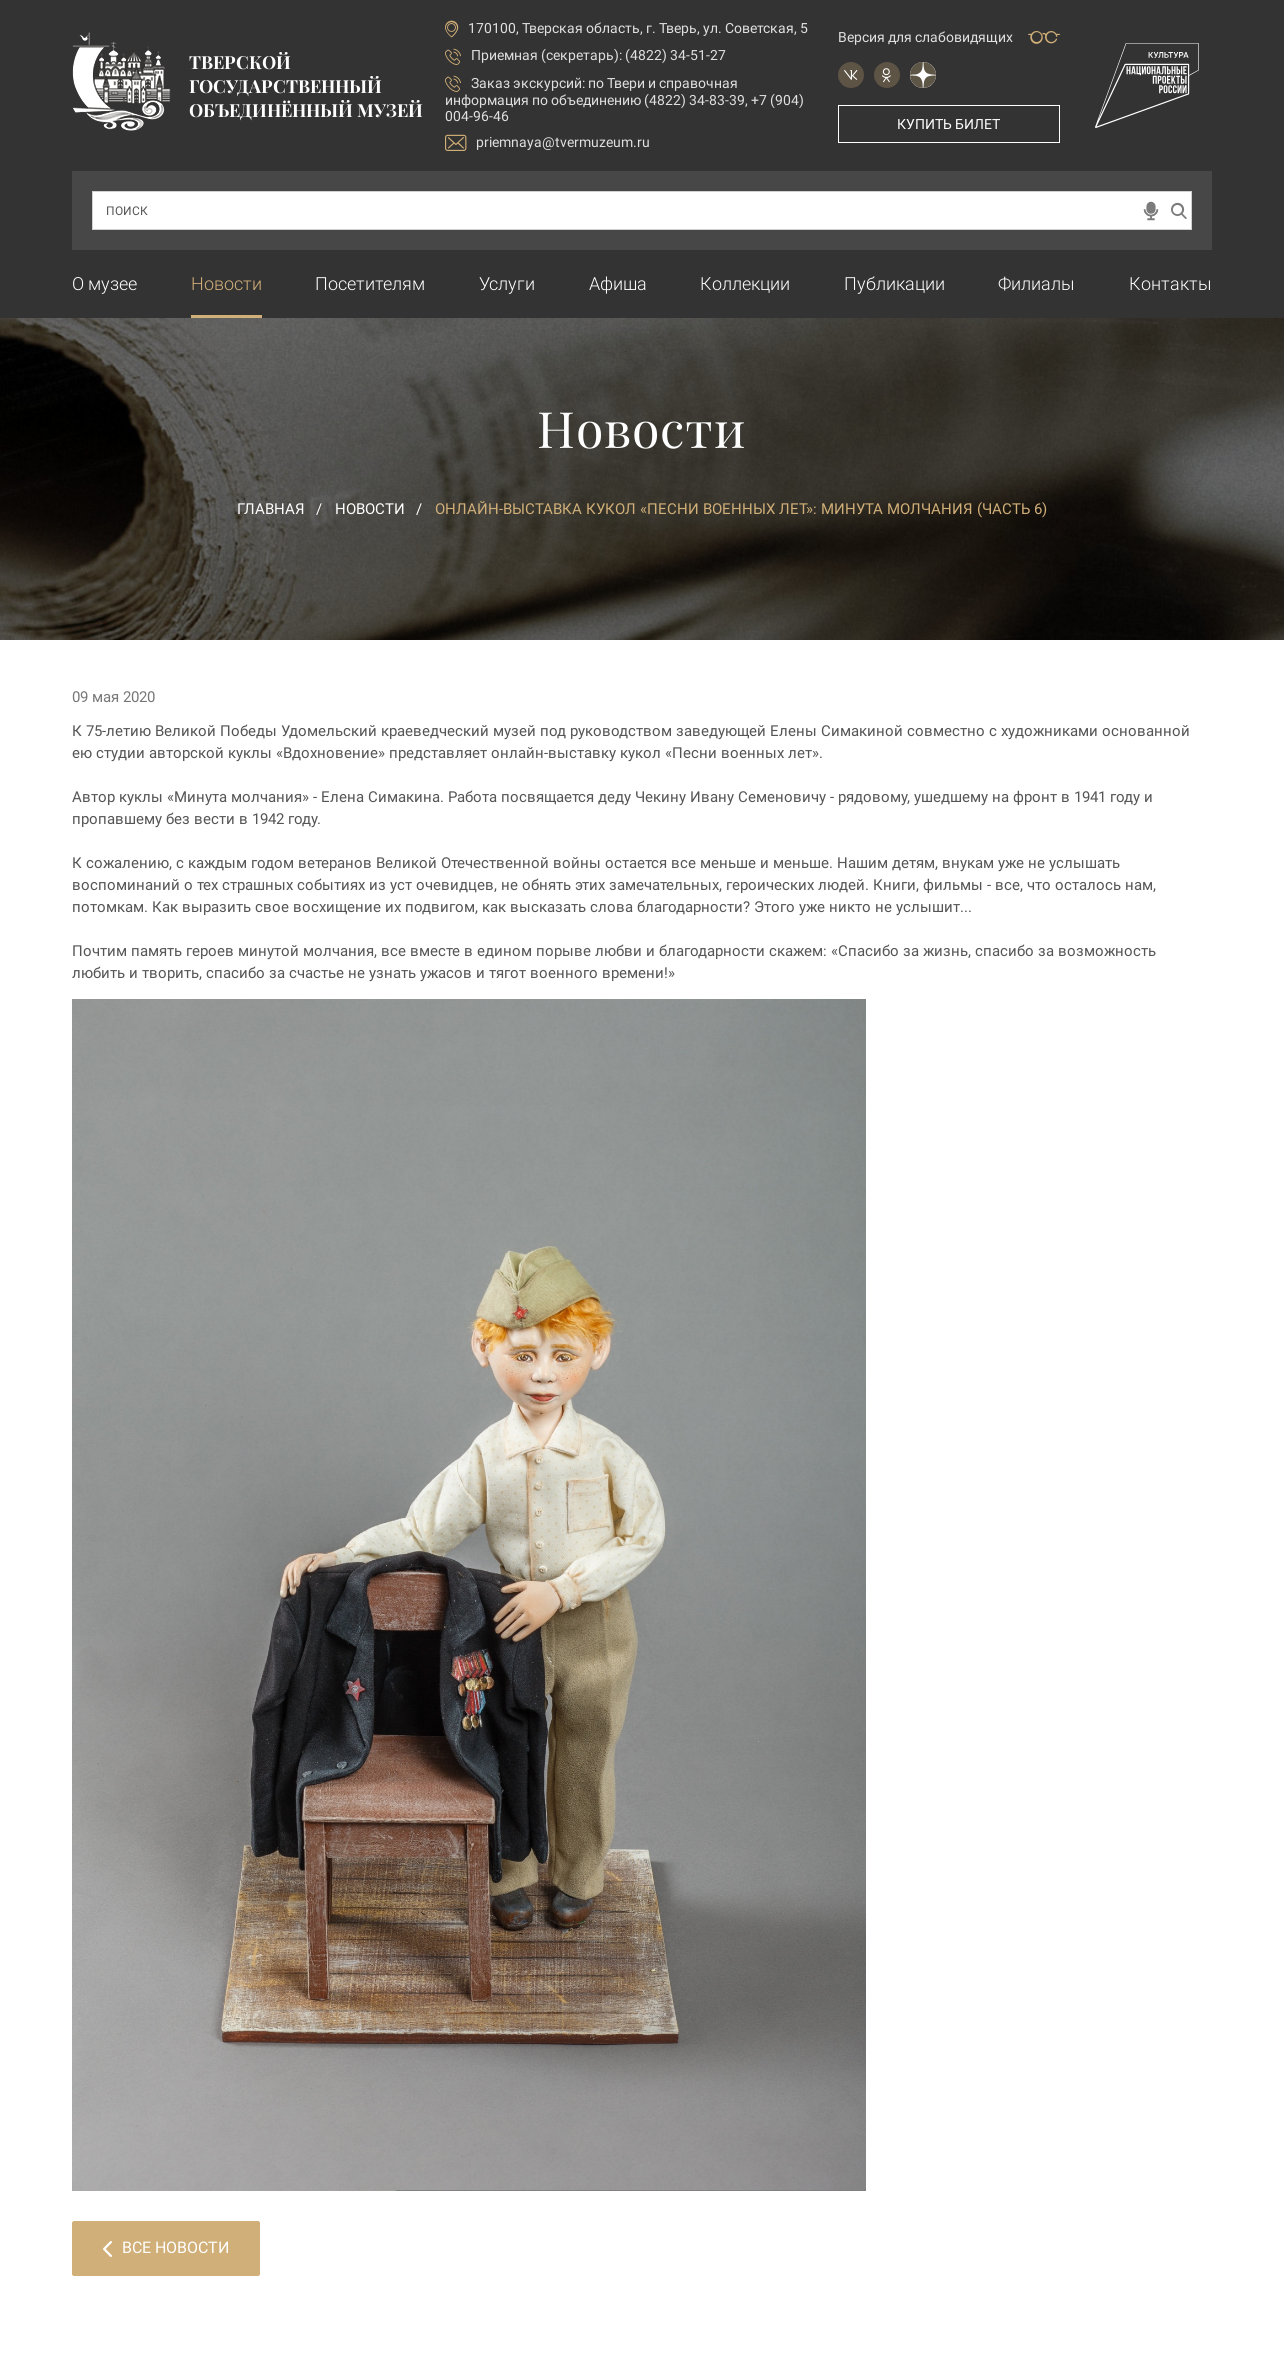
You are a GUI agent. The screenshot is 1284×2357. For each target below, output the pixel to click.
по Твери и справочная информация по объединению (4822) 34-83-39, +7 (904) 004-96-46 (624, 99)
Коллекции (745, 283)
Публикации (894, 283)
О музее (104, 283)
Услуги (507, 283)
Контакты (1170, 283)
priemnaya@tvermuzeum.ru (547, 142)
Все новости (166, 2247)
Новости (226, 283)
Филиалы (1036, 283)
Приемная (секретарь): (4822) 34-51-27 (598, 55)
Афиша (618, 283)
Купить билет (948, 124)
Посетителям (370, 283)
